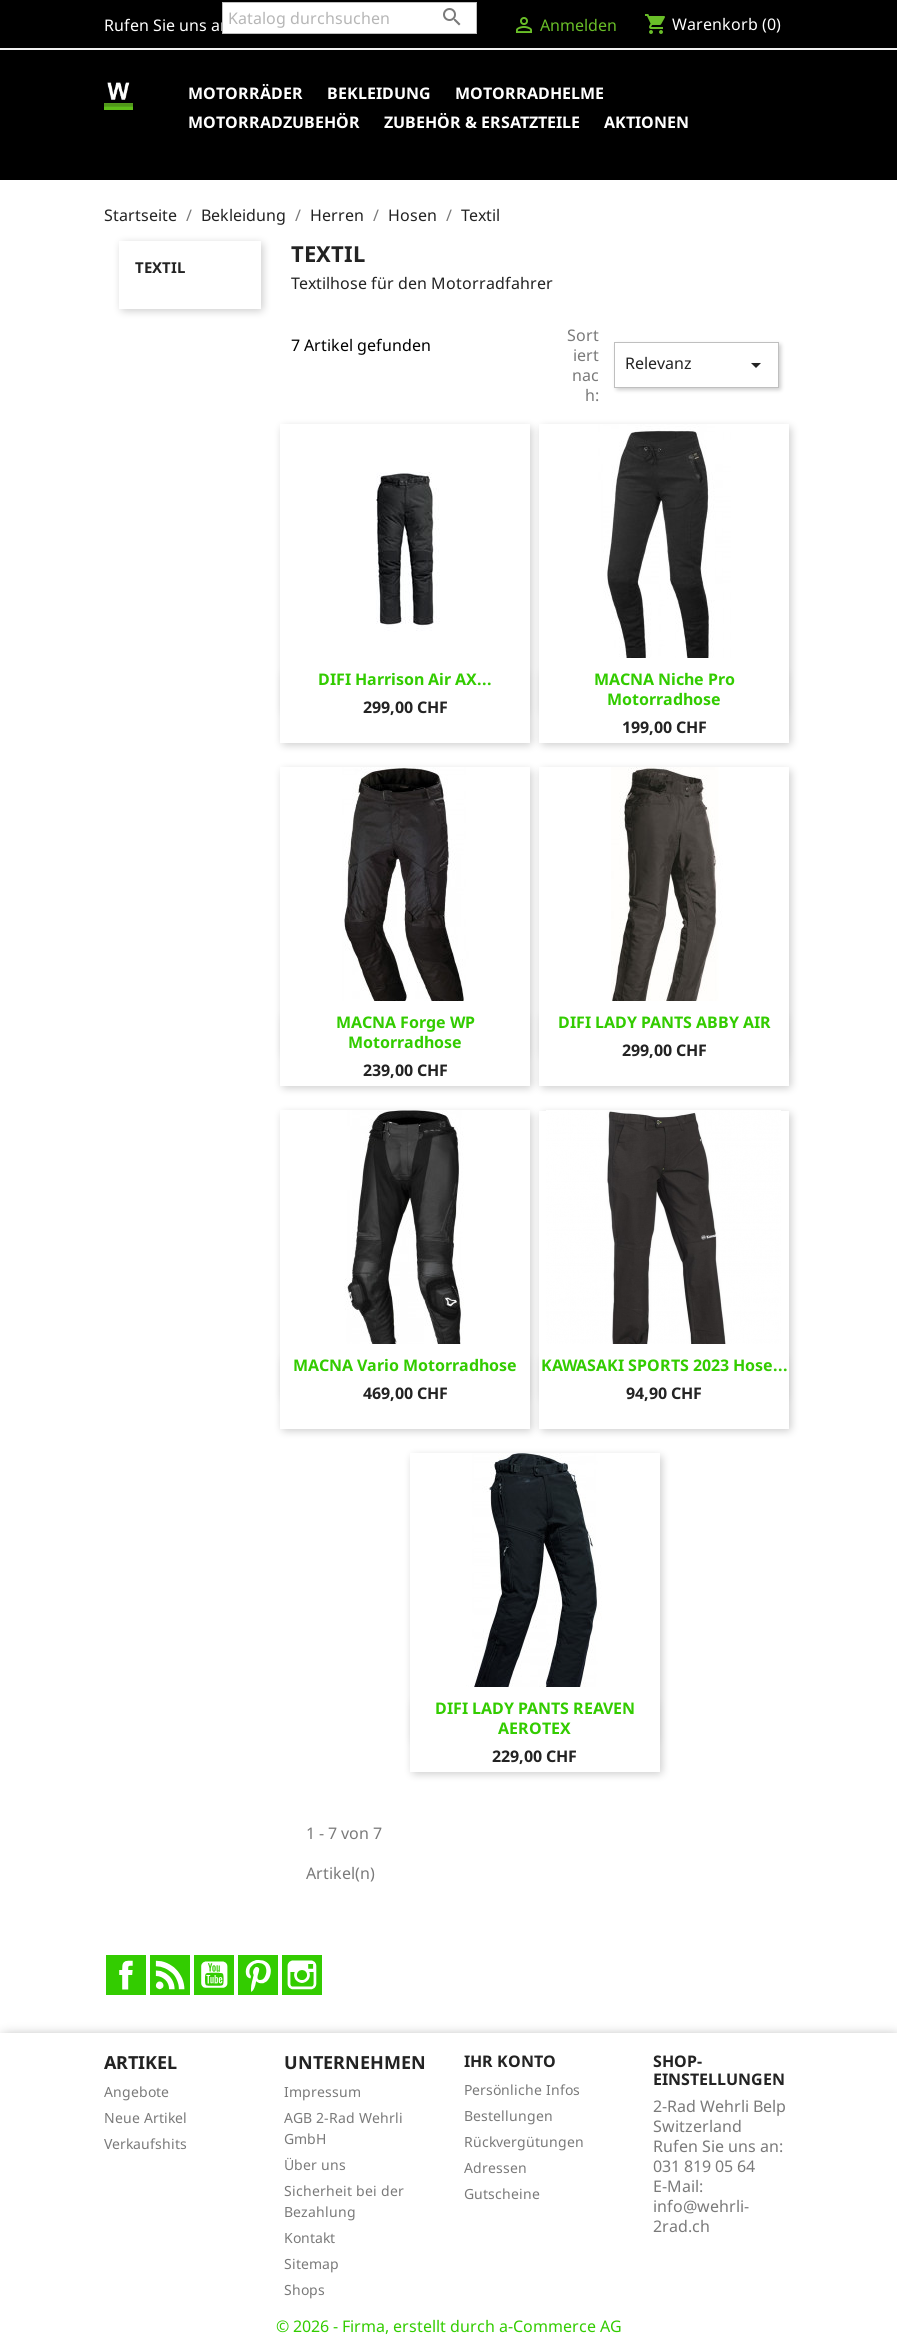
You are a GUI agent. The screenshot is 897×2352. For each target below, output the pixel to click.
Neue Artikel (145, 2117)
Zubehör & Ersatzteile (482, 122)
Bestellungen (508, 2115)
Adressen (495, 2167)
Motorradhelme (529, 93)
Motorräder (245, 93)
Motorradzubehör (274, 122)
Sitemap (311, 2263)
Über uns (315, 2164)
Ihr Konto (510, 2061)
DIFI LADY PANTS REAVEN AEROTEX (535, 1718)
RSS (170, 1975)
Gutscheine (502, 2193)
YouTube (214, 1975)
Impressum (322, 2091)
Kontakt (309, 2237)
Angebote (136, 2091)
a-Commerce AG (560, 2326)
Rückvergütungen (524, 2141)
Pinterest (258, 1975)
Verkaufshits (145, 2143)
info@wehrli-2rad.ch (701, 2216)
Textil (160, 267)
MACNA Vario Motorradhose (405, 1365)
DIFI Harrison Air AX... (405, 679)
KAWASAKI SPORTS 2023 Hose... (664, 1365)
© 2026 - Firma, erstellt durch (387, 2326)
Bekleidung (379, 93)
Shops (304, 2289)
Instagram (302, 1975)
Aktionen (646, 122)
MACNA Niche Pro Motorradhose (664, 689)
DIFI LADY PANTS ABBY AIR (664, 1022)
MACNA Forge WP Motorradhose (405, 1032)
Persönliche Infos (522, 2089)
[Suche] (349, 18)
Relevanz (696, 364)
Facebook (126, 1975)
